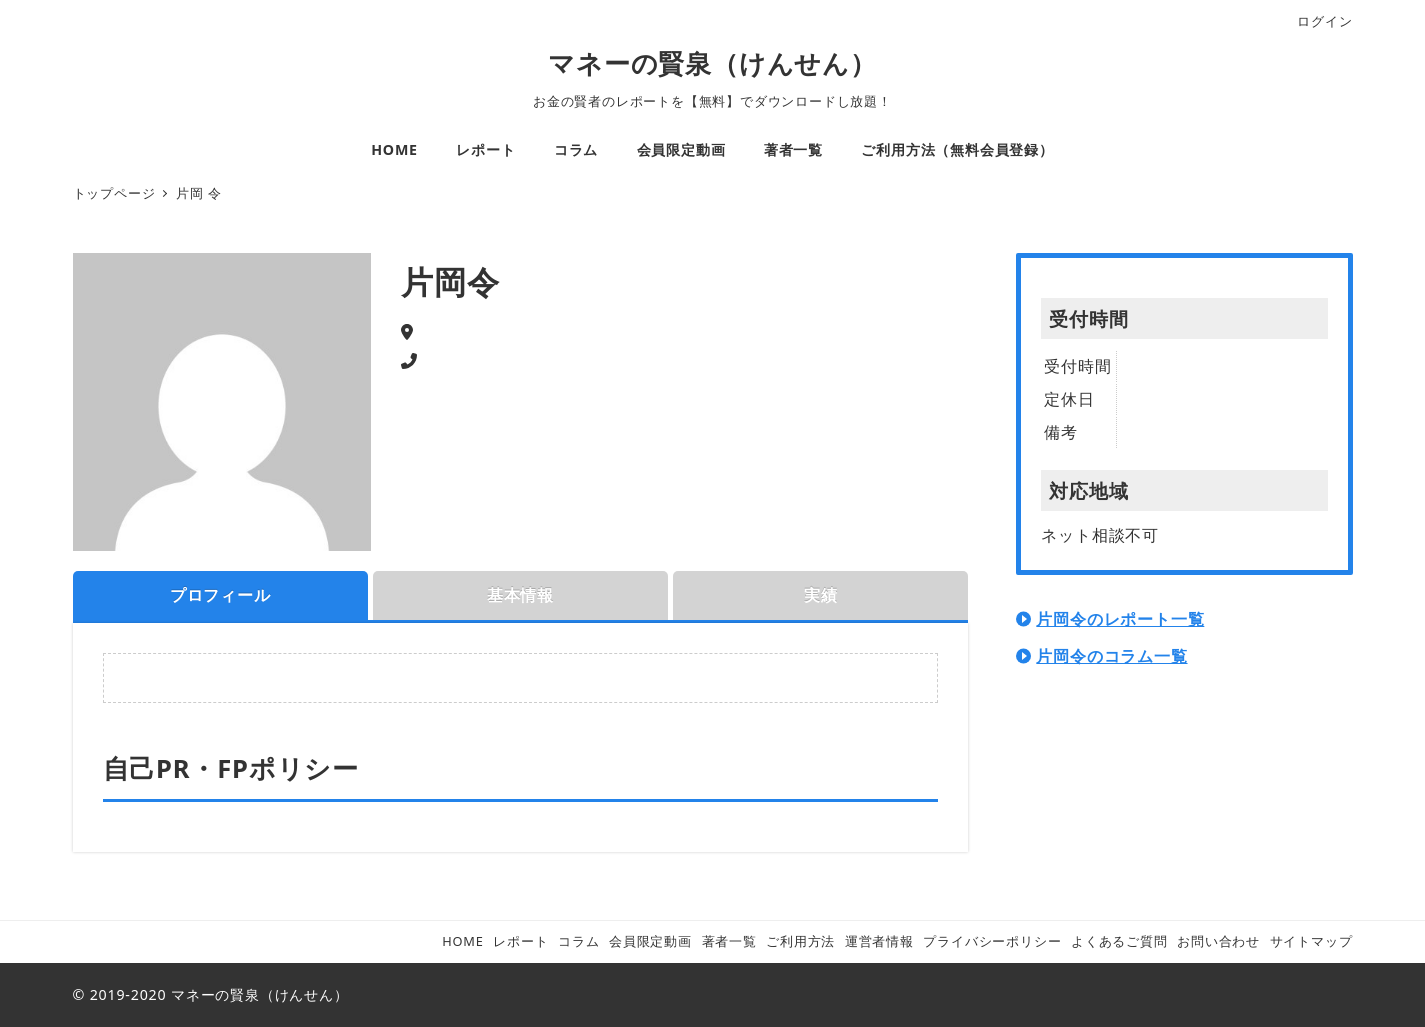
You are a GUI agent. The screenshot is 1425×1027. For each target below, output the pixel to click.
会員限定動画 (650, 941)
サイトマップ (1311, 941)
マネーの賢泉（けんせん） (712, 63)
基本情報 (520, 595)
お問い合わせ (1218, 941)
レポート (520, 941)
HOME (462, 941)
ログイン (1324, 21)
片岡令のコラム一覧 (1111, 656)
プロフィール (220, 595)
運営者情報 (879, 941)
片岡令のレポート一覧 (1120, 619)
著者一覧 (729, 941)
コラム (578, 941)
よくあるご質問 (1119, 941)
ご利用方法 (800, 941)
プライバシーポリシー (992, 941)
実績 (821, 595)
